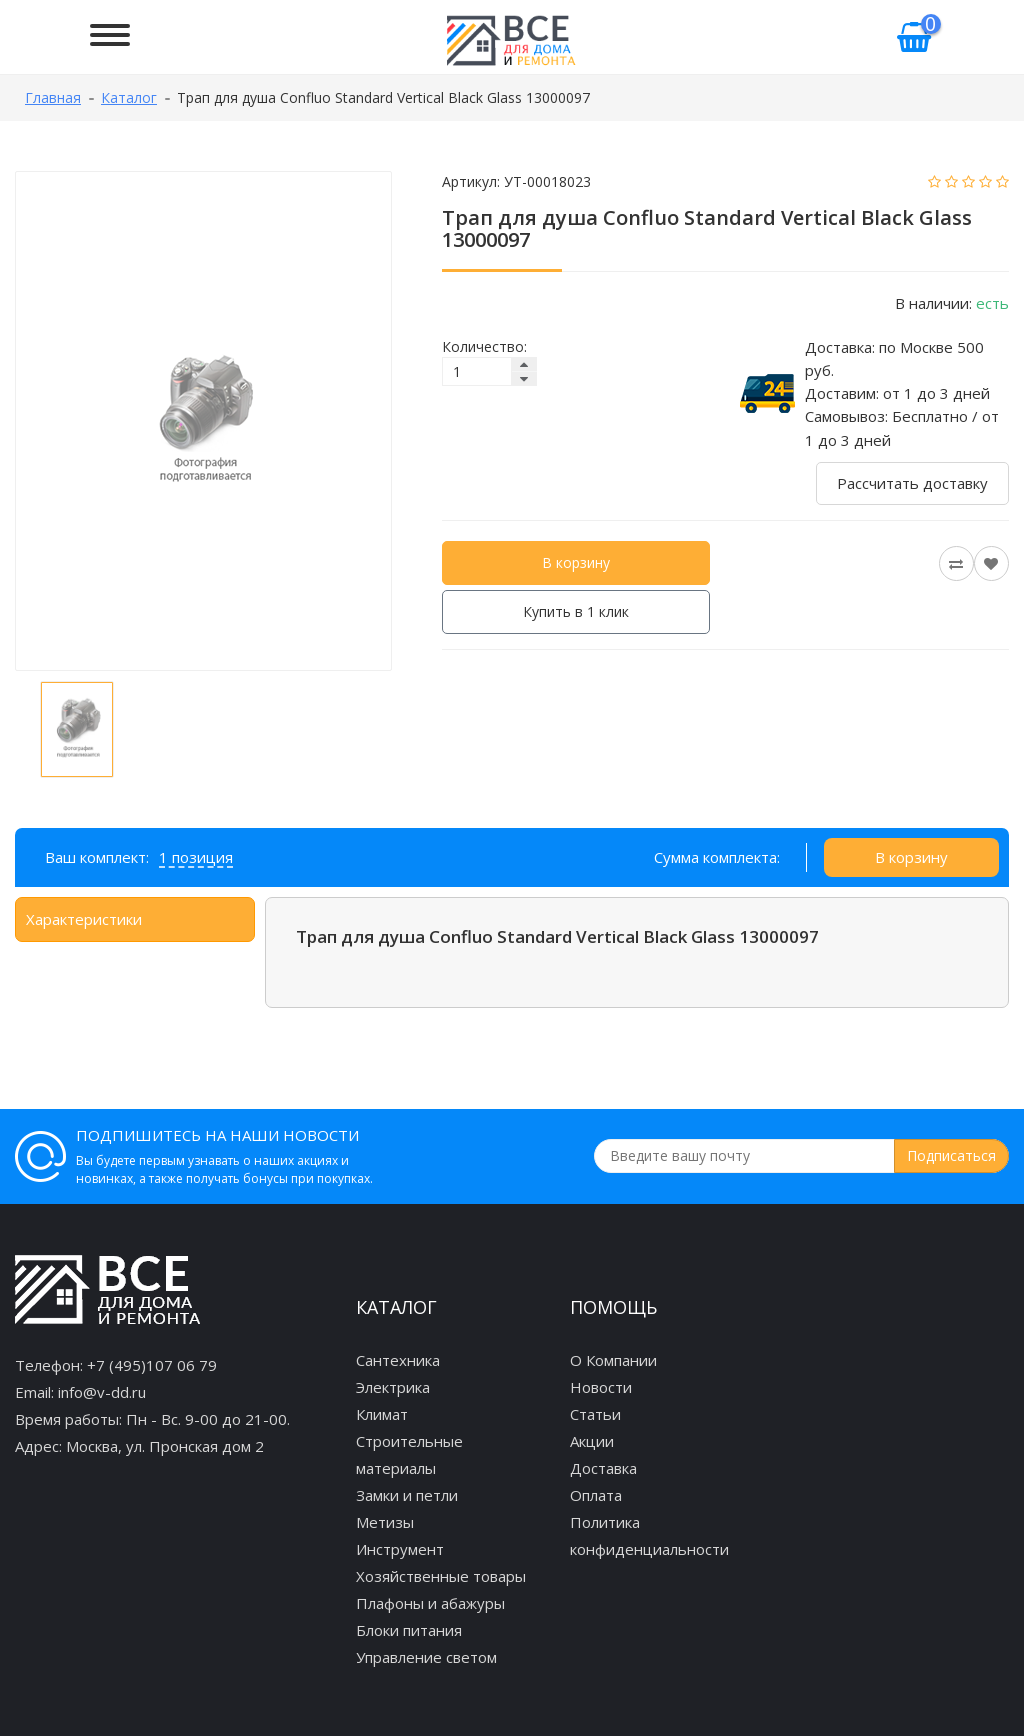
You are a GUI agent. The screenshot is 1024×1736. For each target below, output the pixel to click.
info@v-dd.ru (102, 1392)
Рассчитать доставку (912, 483)
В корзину (576, 562)
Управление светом (426, 1657)
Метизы (385, 1522)
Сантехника (398, 1360)
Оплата (596, 1495)
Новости (601, 1387)
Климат (382, 1414)
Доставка (603, 1468)
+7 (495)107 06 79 (152, 1365)
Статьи (595, 1414)
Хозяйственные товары (441, 1576)
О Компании (613, 1360)
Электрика (393, 1387)
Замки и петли (407, 1495)
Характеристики (84, 919)
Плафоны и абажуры (430, 1603)
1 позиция (196, 857)
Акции (592, 1441)
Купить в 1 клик (576, 611)
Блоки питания (409, 1630)
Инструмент (400, 1549)
